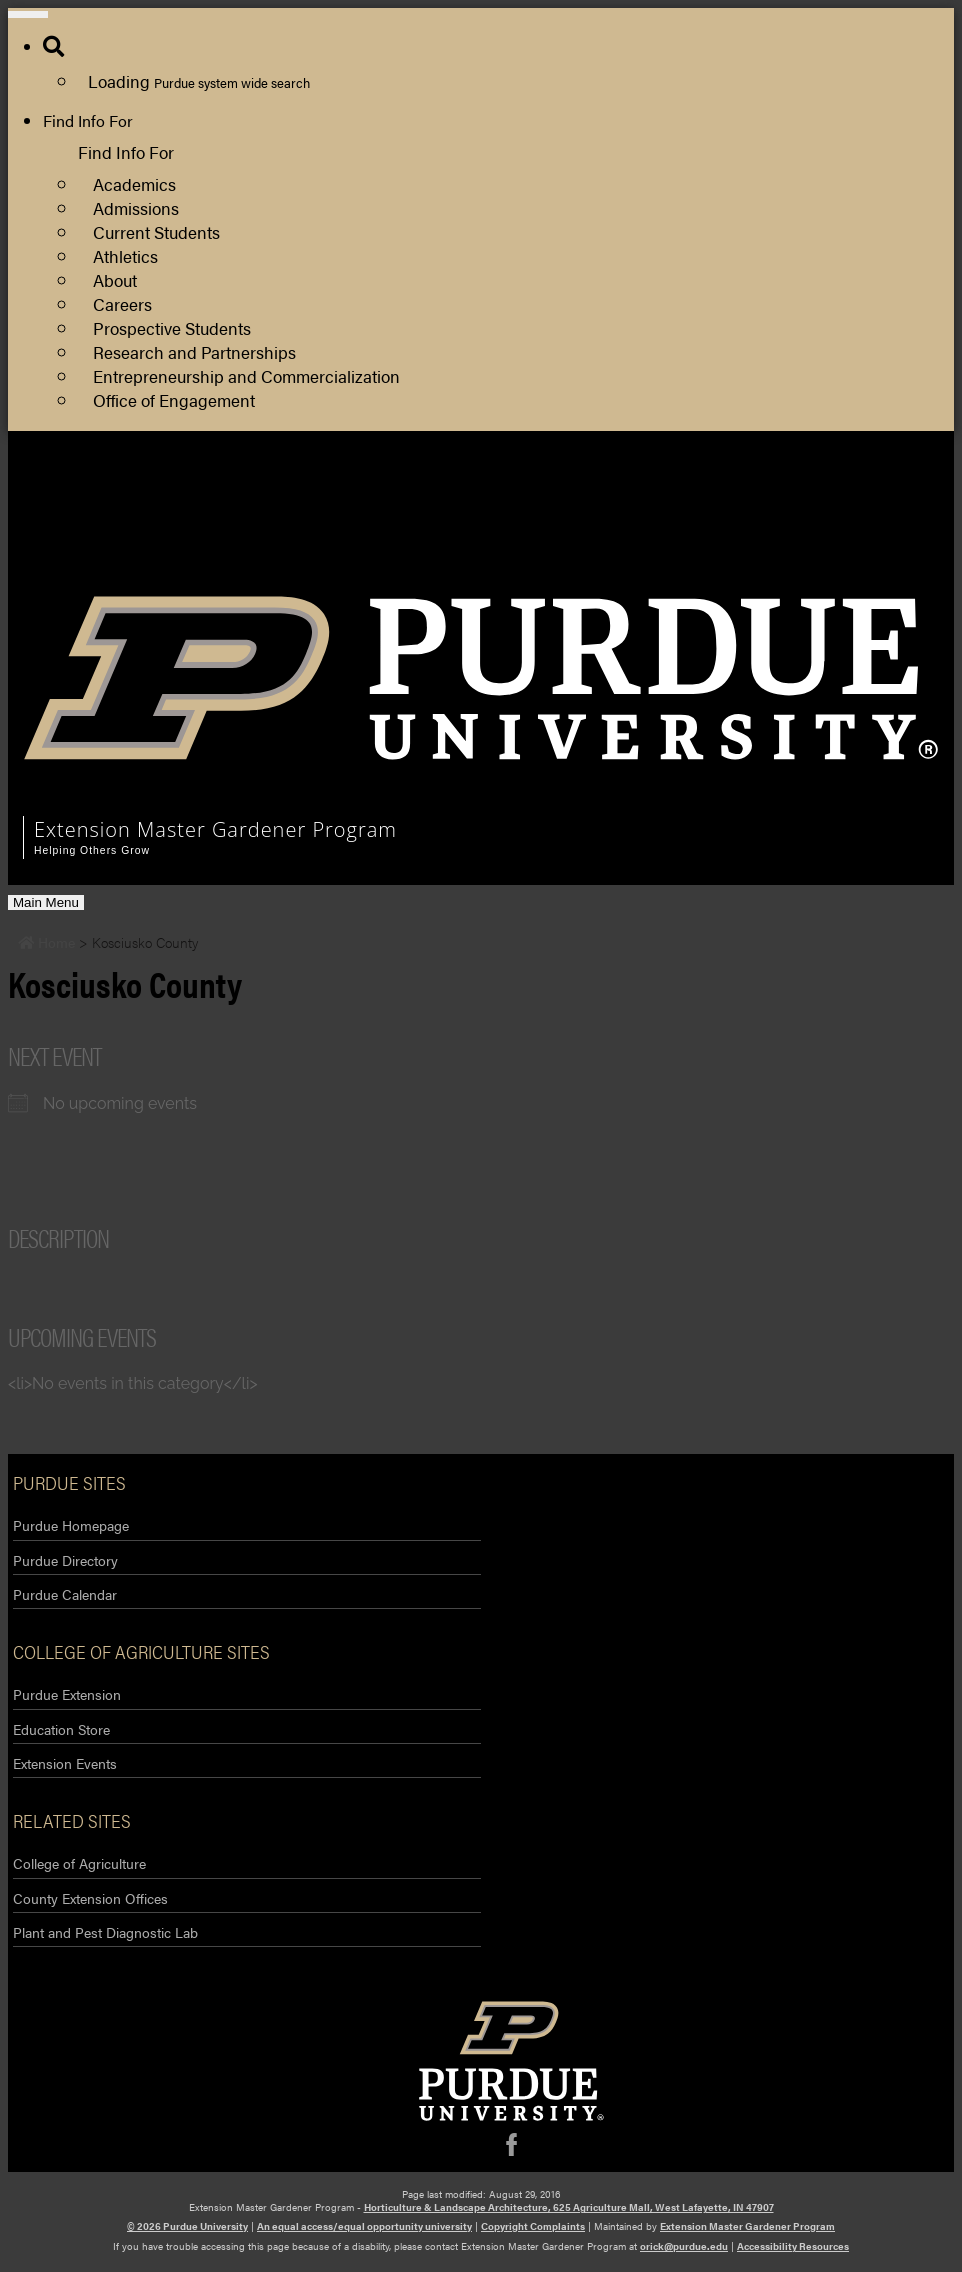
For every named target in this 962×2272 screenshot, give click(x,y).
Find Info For (88, 120)
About (115, 279)
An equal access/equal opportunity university (364, 2226)
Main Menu (45, 902)
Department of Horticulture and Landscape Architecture (738, 494)
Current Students (156, 231)
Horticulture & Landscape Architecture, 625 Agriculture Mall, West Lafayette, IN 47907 (569, 2207)
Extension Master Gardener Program (747, 2226)
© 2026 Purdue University (187, 2226)
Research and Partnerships (194, 351)
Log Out (570, 566)
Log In (564, 542)
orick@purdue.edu (684, 2246)
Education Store (61, 1729)
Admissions (136, 207)
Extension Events (65, 1763)
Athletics (125, 255)
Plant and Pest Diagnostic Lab (105, 1932)
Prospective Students (172, 327)
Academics (134, 183)
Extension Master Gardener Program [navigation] (215, 829)
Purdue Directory (65, 1560)
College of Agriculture (79, 1863)
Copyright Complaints (533, 2226)
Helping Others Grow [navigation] (92, 850)
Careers (122, 303)
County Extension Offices (90, 1898)
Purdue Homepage (71, 1525)
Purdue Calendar (65, 1594)
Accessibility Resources (793, 2246)
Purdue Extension (604, 518)
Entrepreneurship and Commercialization (246, 375)
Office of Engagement (174, 399)
